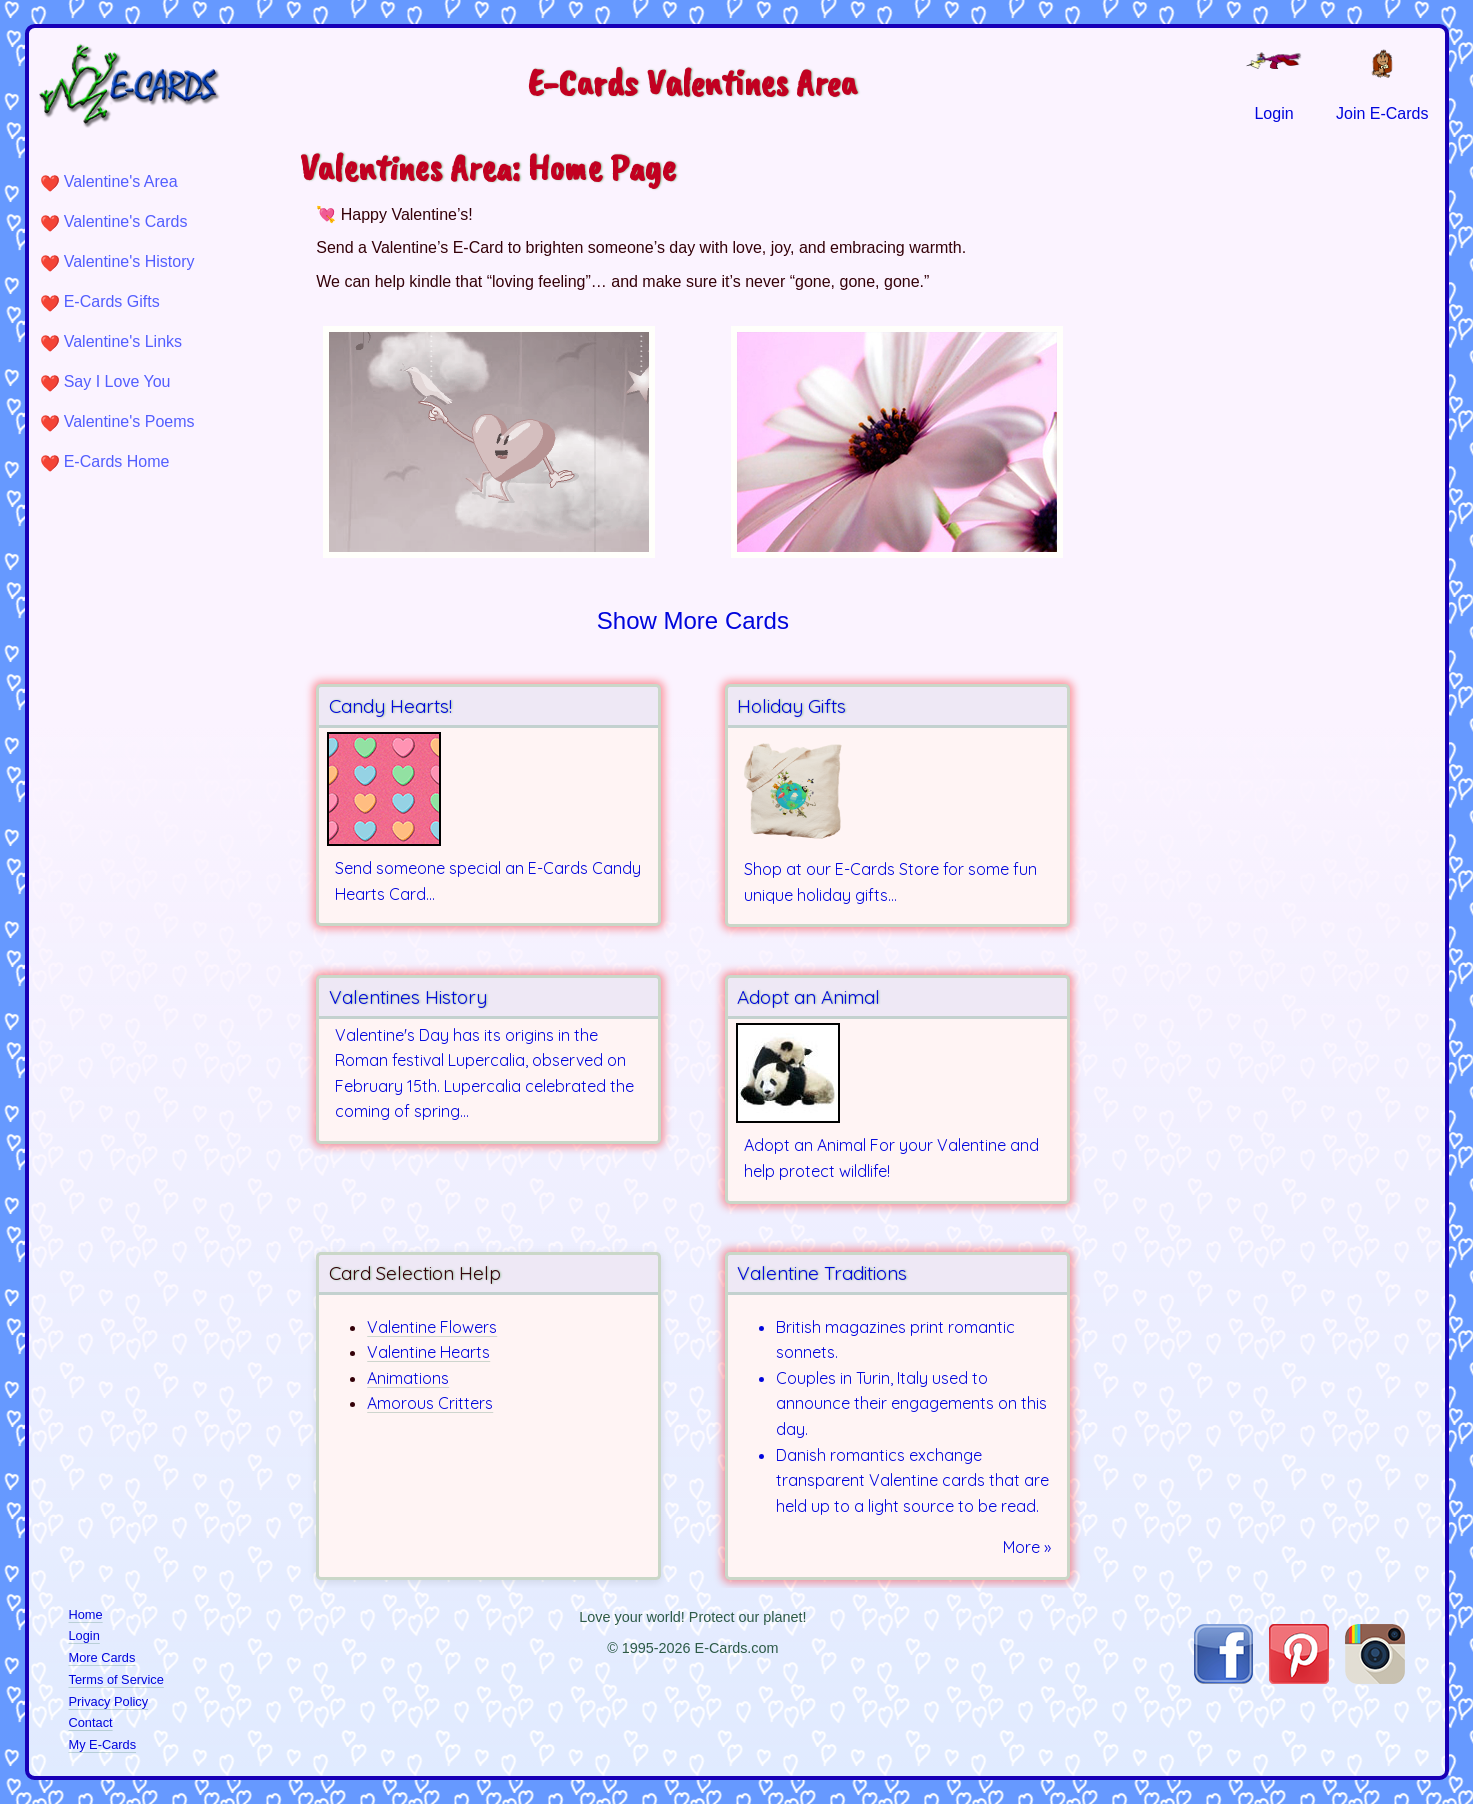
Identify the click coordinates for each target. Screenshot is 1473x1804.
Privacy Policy (109, 1701)
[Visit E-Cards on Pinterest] (1299, 1678)
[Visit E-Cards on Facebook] (1223, 1678)
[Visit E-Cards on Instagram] (1375, 1678)
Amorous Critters (430, 1403)
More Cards (102, 1657)
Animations (408, 1378)
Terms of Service (116, 1679)
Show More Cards (693, 620)
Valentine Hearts (428, 1352)
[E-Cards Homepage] (162, 85)
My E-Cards (103, 1744)
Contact (91, 1722)
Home (86, 1614)
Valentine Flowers (432, 1327)
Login (84, 1635)
